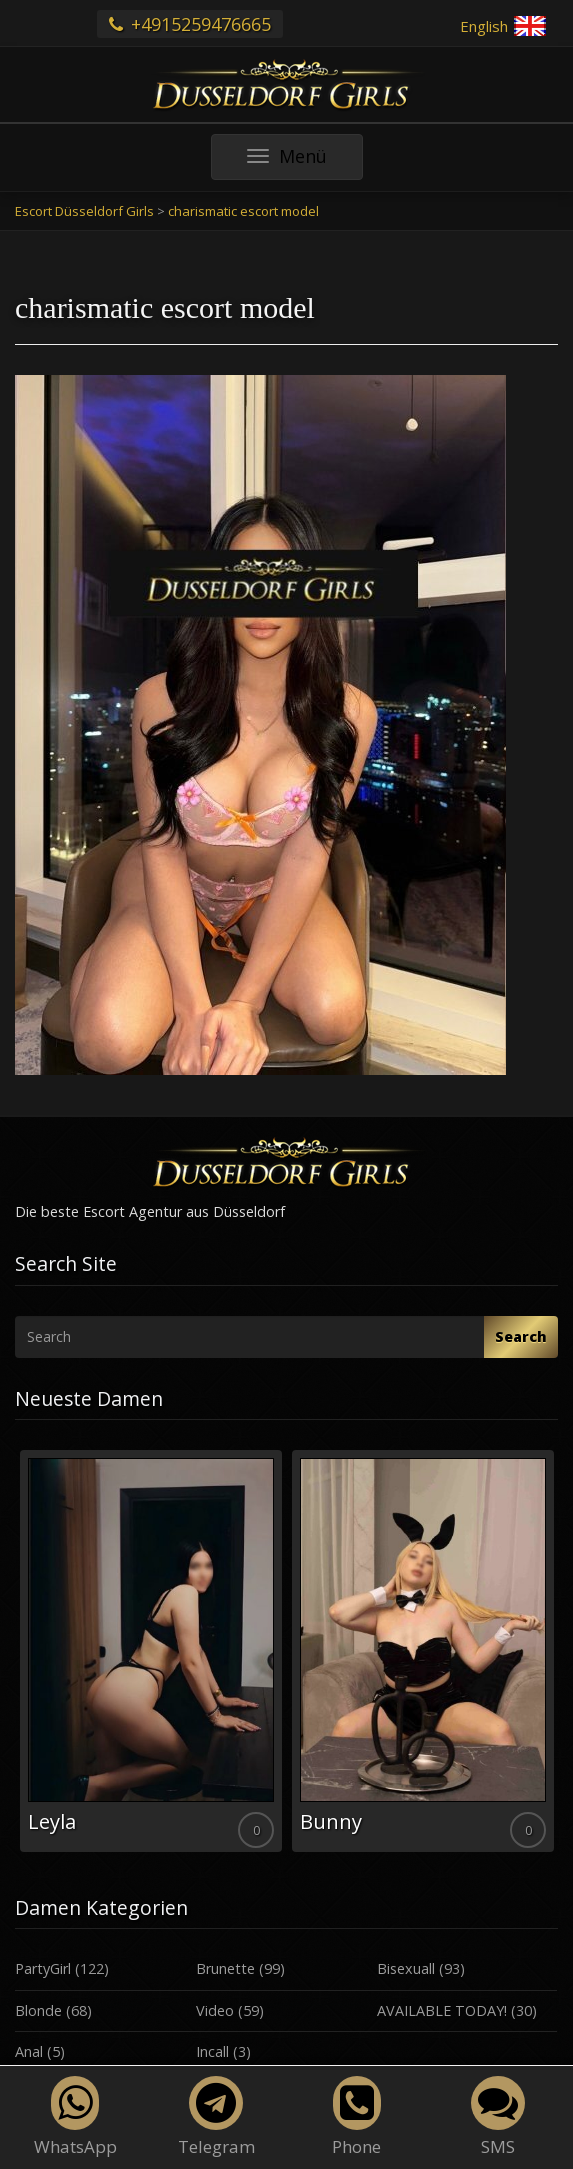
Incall (212, 2051)
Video (215, 2010)
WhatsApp (75, 2117)
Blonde (38, 2010)
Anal (29, 2051)
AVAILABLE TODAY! (442, 2010)
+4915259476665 (190, 24)
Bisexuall (406, 1968)
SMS (498, 2117)
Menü (305, 161)
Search (521, 1336)
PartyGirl (43, 1968)
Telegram (216, 2117)
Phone (356, 2117)
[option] (151, 1651)
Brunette (225, 1968)
